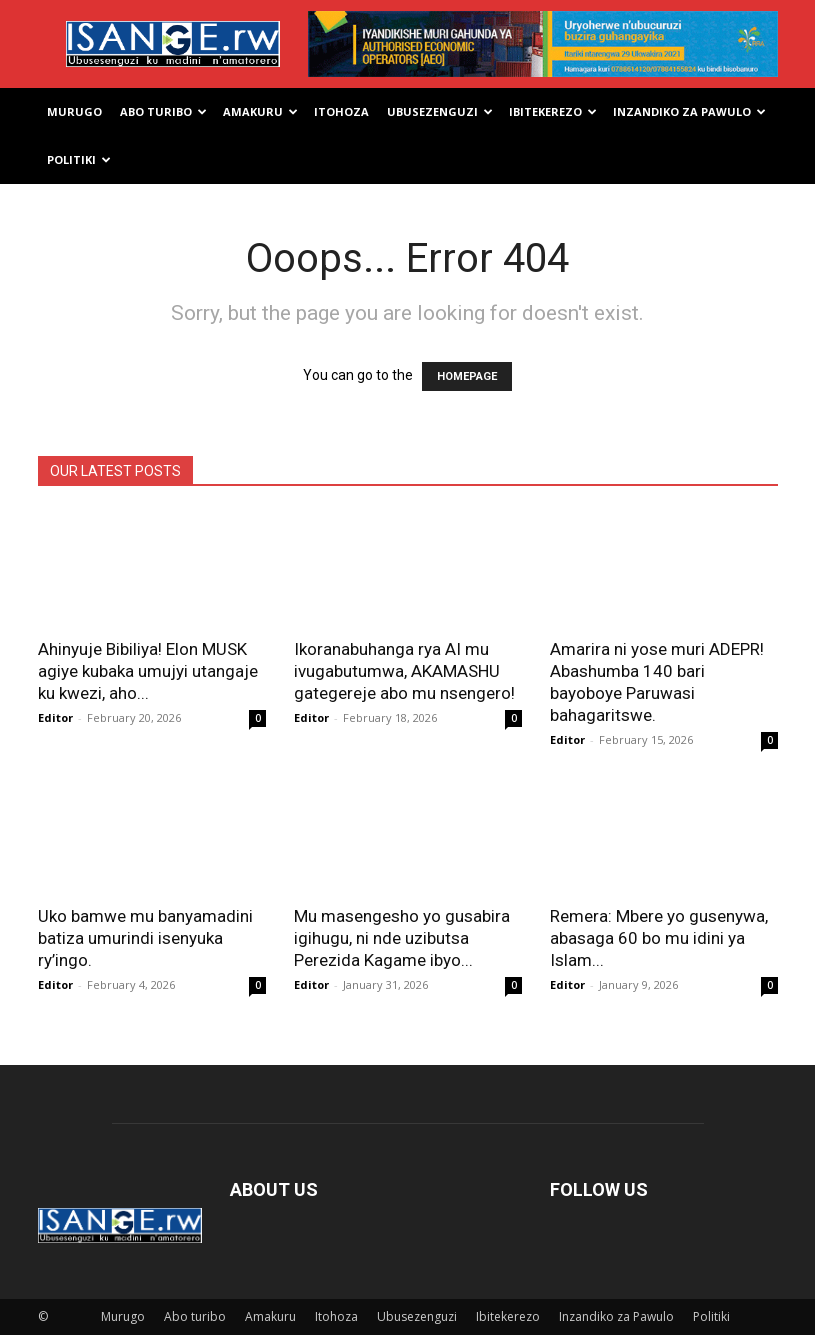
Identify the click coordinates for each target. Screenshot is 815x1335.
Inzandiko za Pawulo (689, 111)
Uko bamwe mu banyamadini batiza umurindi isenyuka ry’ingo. (145, 938)
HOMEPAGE (467, 376)
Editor (55, 717)
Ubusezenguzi (440, 111)
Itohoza (341, 111)
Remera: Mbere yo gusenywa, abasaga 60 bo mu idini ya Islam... (659, 938)
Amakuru (260, 111)
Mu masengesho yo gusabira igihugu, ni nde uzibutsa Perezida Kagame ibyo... (402, 938)
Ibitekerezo (553, 111)
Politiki (79, 159)
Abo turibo (163, 111)
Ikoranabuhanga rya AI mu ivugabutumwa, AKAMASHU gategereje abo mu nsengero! (404, 671)
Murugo (74, 111)
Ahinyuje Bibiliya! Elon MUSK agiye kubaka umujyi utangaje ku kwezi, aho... (148, 671)
